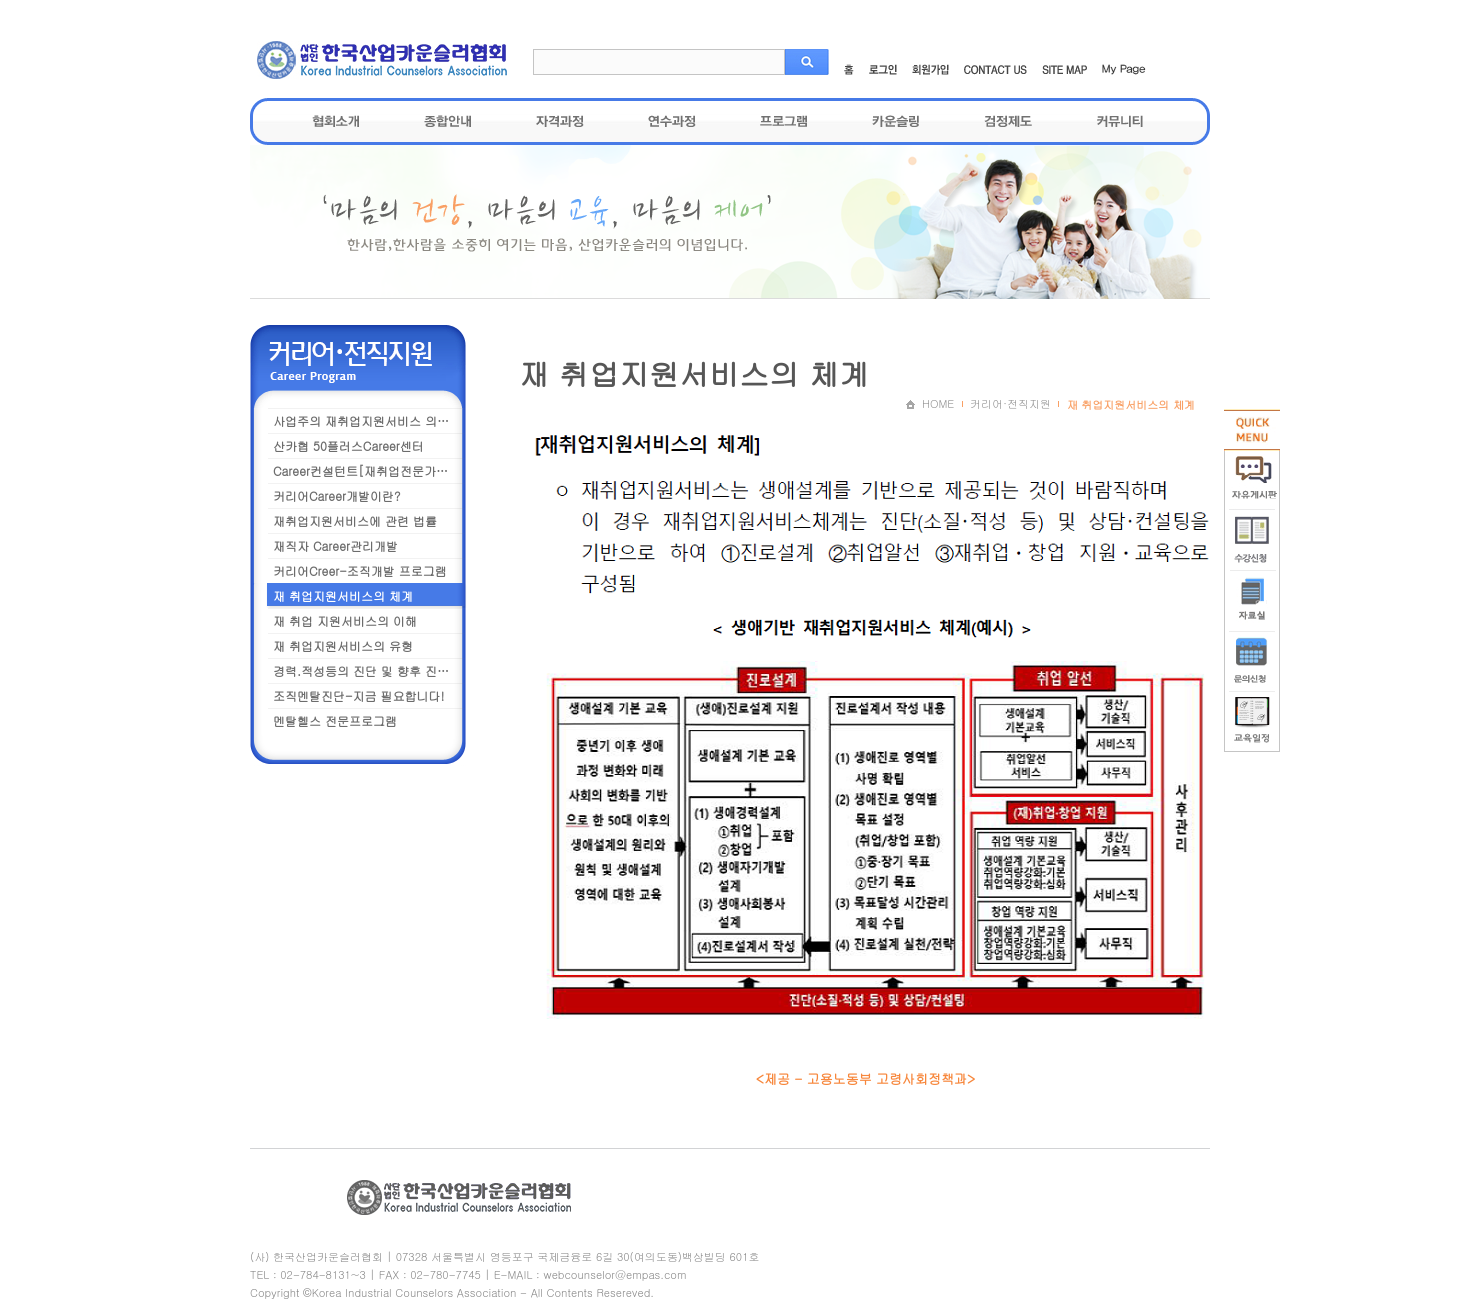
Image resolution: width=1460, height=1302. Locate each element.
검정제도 (1008, 121)
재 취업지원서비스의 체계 (343, 595)
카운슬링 (896, 121)
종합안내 (448, 121)
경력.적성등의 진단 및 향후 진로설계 (370, 670)
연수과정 (672, 121)
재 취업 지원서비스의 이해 (345, 620)
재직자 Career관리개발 (335, 545)
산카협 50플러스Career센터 (348, 445)
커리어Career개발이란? (336, 495)
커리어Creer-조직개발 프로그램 (360, 570)
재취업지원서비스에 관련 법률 (355, 520)
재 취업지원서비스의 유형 (343, 645)
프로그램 (784, 121)
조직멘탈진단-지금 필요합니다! (359, 695)
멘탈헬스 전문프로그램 (335, 720)
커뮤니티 (1120, 121)
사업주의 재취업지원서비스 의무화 (367, 420)
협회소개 (336, 121)
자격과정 (560, 121)
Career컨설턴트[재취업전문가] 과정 (370, 470)
